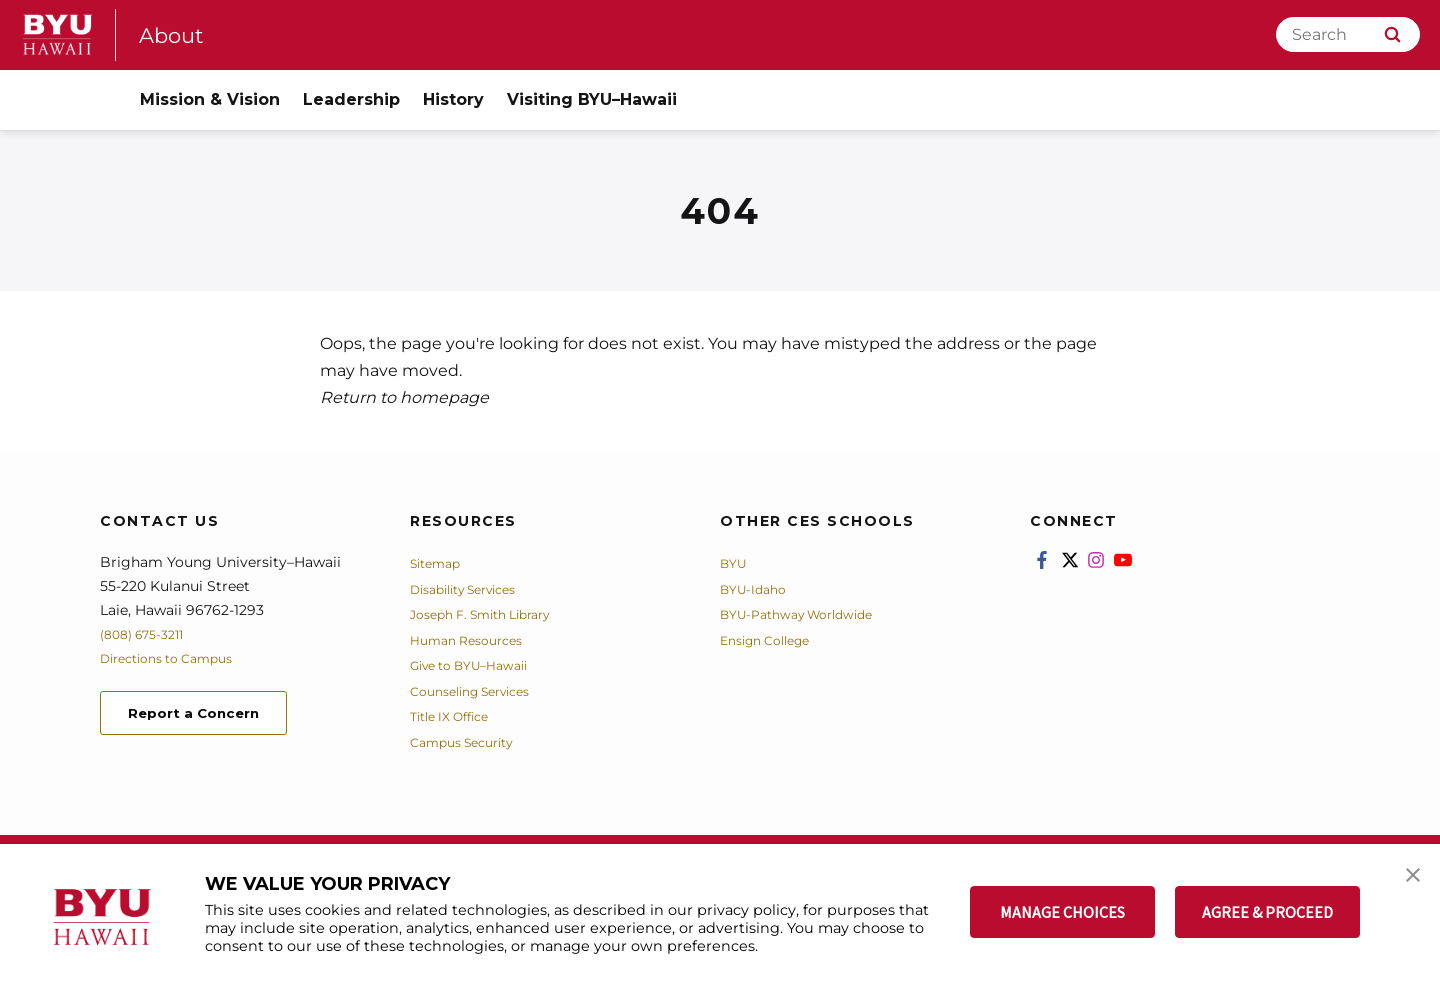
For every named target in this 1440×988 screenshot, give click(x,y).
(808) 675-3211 (148, 634)
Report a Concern (208, 715)
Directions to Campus (177, 658)
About (176, 34)
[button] (1407, 880)
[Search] (1348, 34)
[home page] (58, 34)
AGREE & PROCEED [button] (1267, 912)
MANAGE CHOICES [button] (1062, 912)
